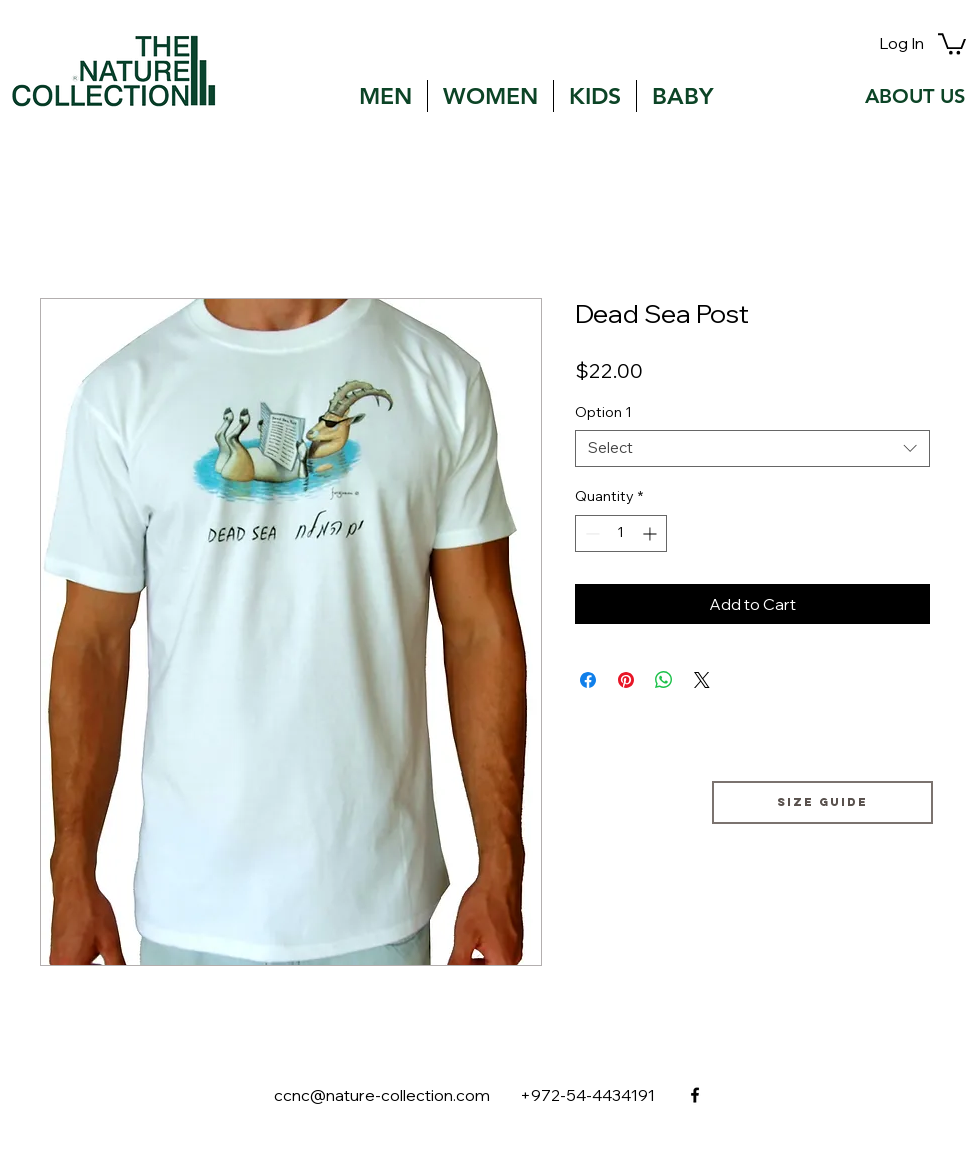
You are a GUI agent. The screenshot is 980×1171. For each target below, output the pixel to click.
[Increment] (651, 533)
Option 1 (603, 412)
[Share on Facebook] (588, 680)
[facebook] (695, 1095)
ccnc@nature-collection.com (382, 1095)
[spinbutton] (621, 533)
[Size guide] (822, 802)
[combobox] (752, 448)
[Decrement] (590, 533)
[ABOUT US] (915, 96)
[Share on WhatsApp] (664, 680)
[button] (952, 43)
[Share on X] (702, 680)
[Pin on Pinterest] (626, 680)
